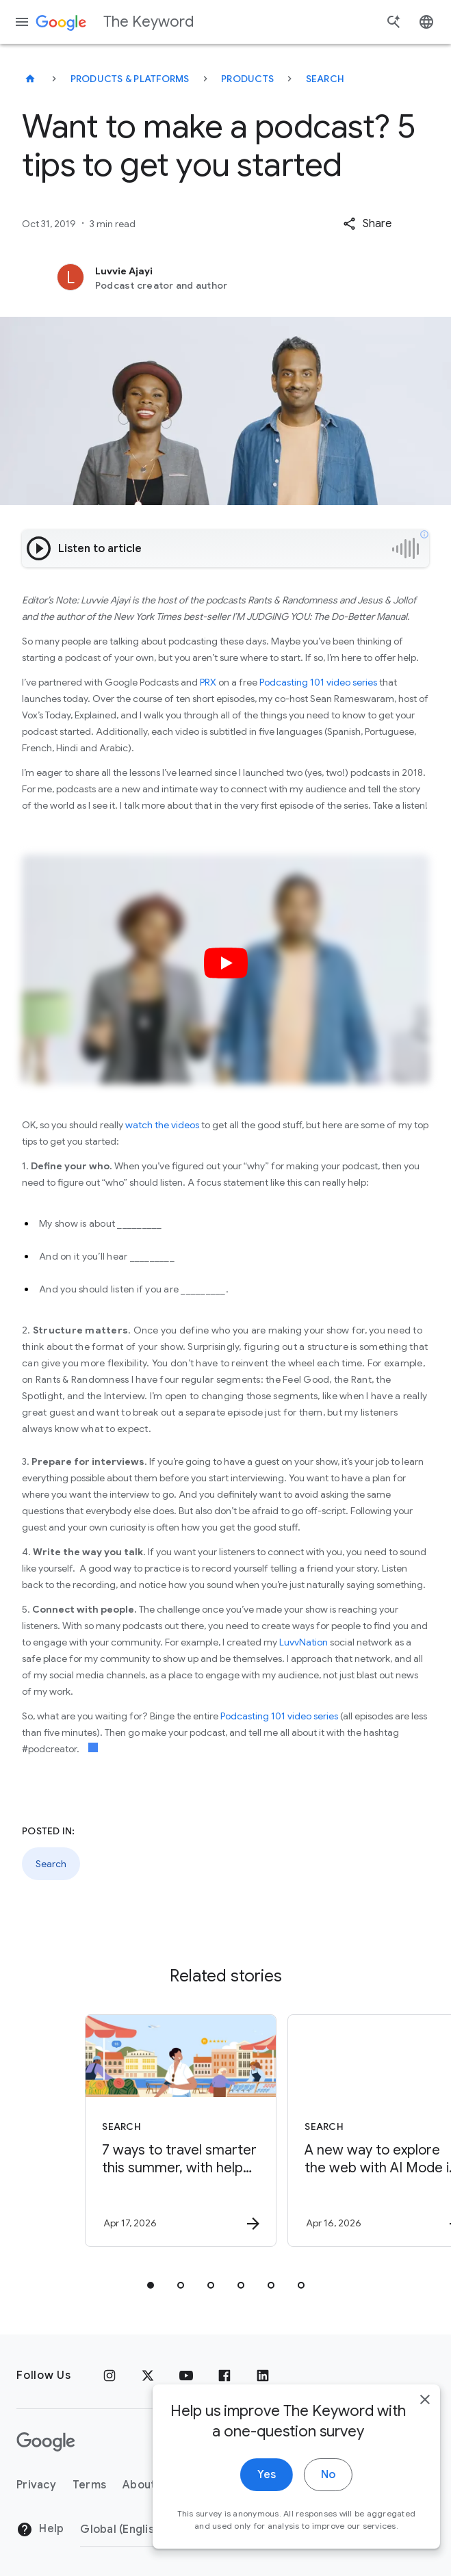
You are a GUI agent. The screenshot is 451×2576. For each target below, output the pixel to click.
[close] (409, 2412)
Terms (89, 2485)
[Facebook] (224, 2375)
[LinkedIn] (262, 2375)
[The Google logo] (45, 2441)
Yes (250, 2487)
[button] (367, 224)
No (312, 2487)
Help (40, 2529)
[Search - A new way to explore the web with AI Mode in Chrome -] (326, 2130)
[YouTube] (186, 2375)
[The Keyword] (30, 78)
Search (325, 79)
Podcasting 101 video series (318, 682)
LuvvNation (303, 1642)
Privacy (36, 2485)
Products (247, 79)
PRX (208, 682)
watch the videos (162, 1125)
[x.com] (147, 2375)
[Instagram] (109, 2375)
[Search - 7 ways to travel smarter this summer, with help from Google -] (123, 2130)
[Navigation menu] (22, 22)
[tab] (151, 2285)
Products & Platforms (130, 79)
